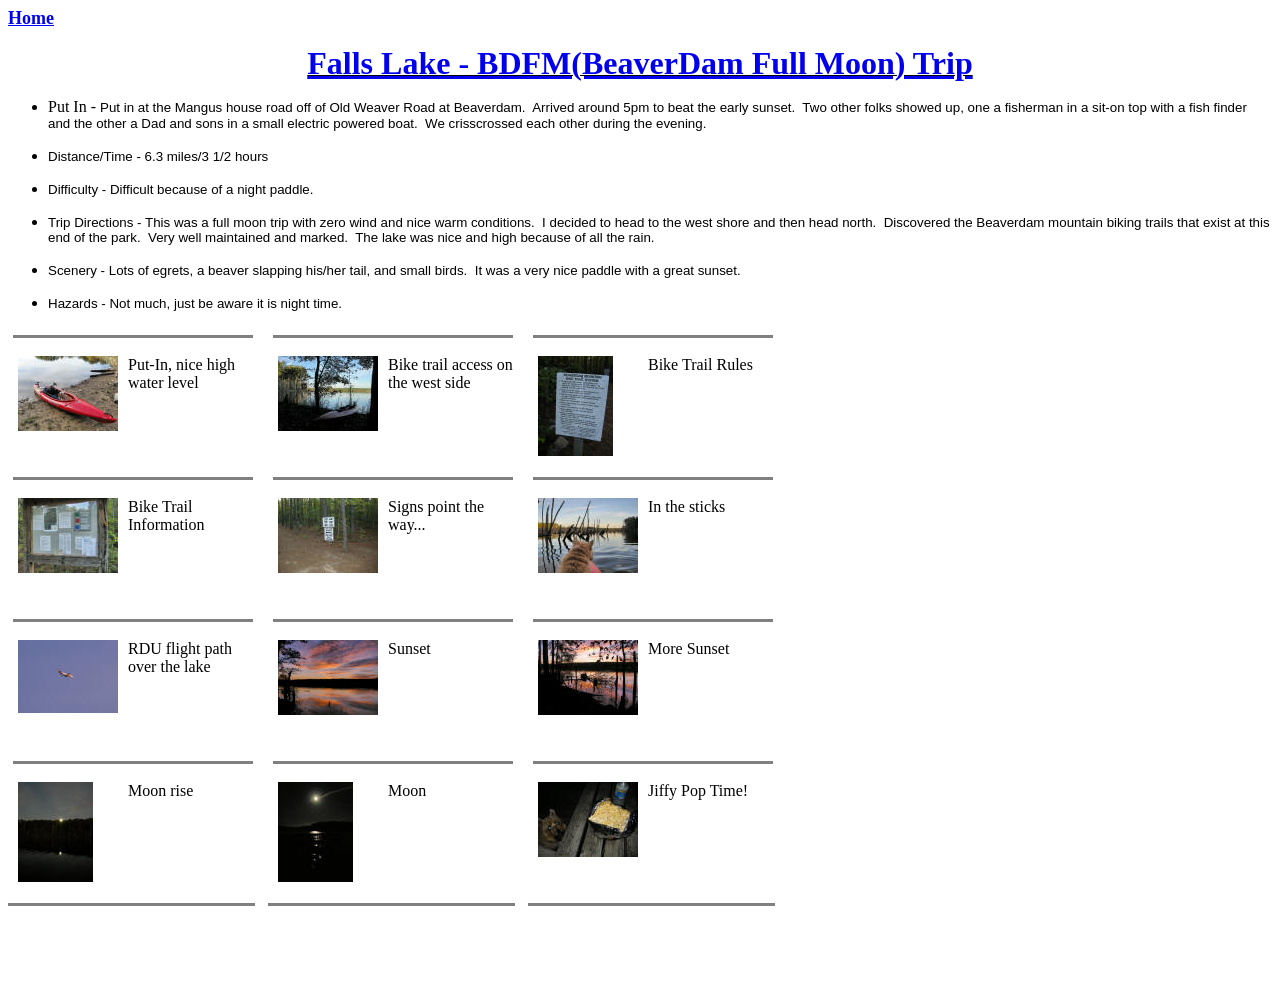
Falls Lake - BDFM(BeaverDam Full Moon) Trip (639, 63)
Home (31, 18)
